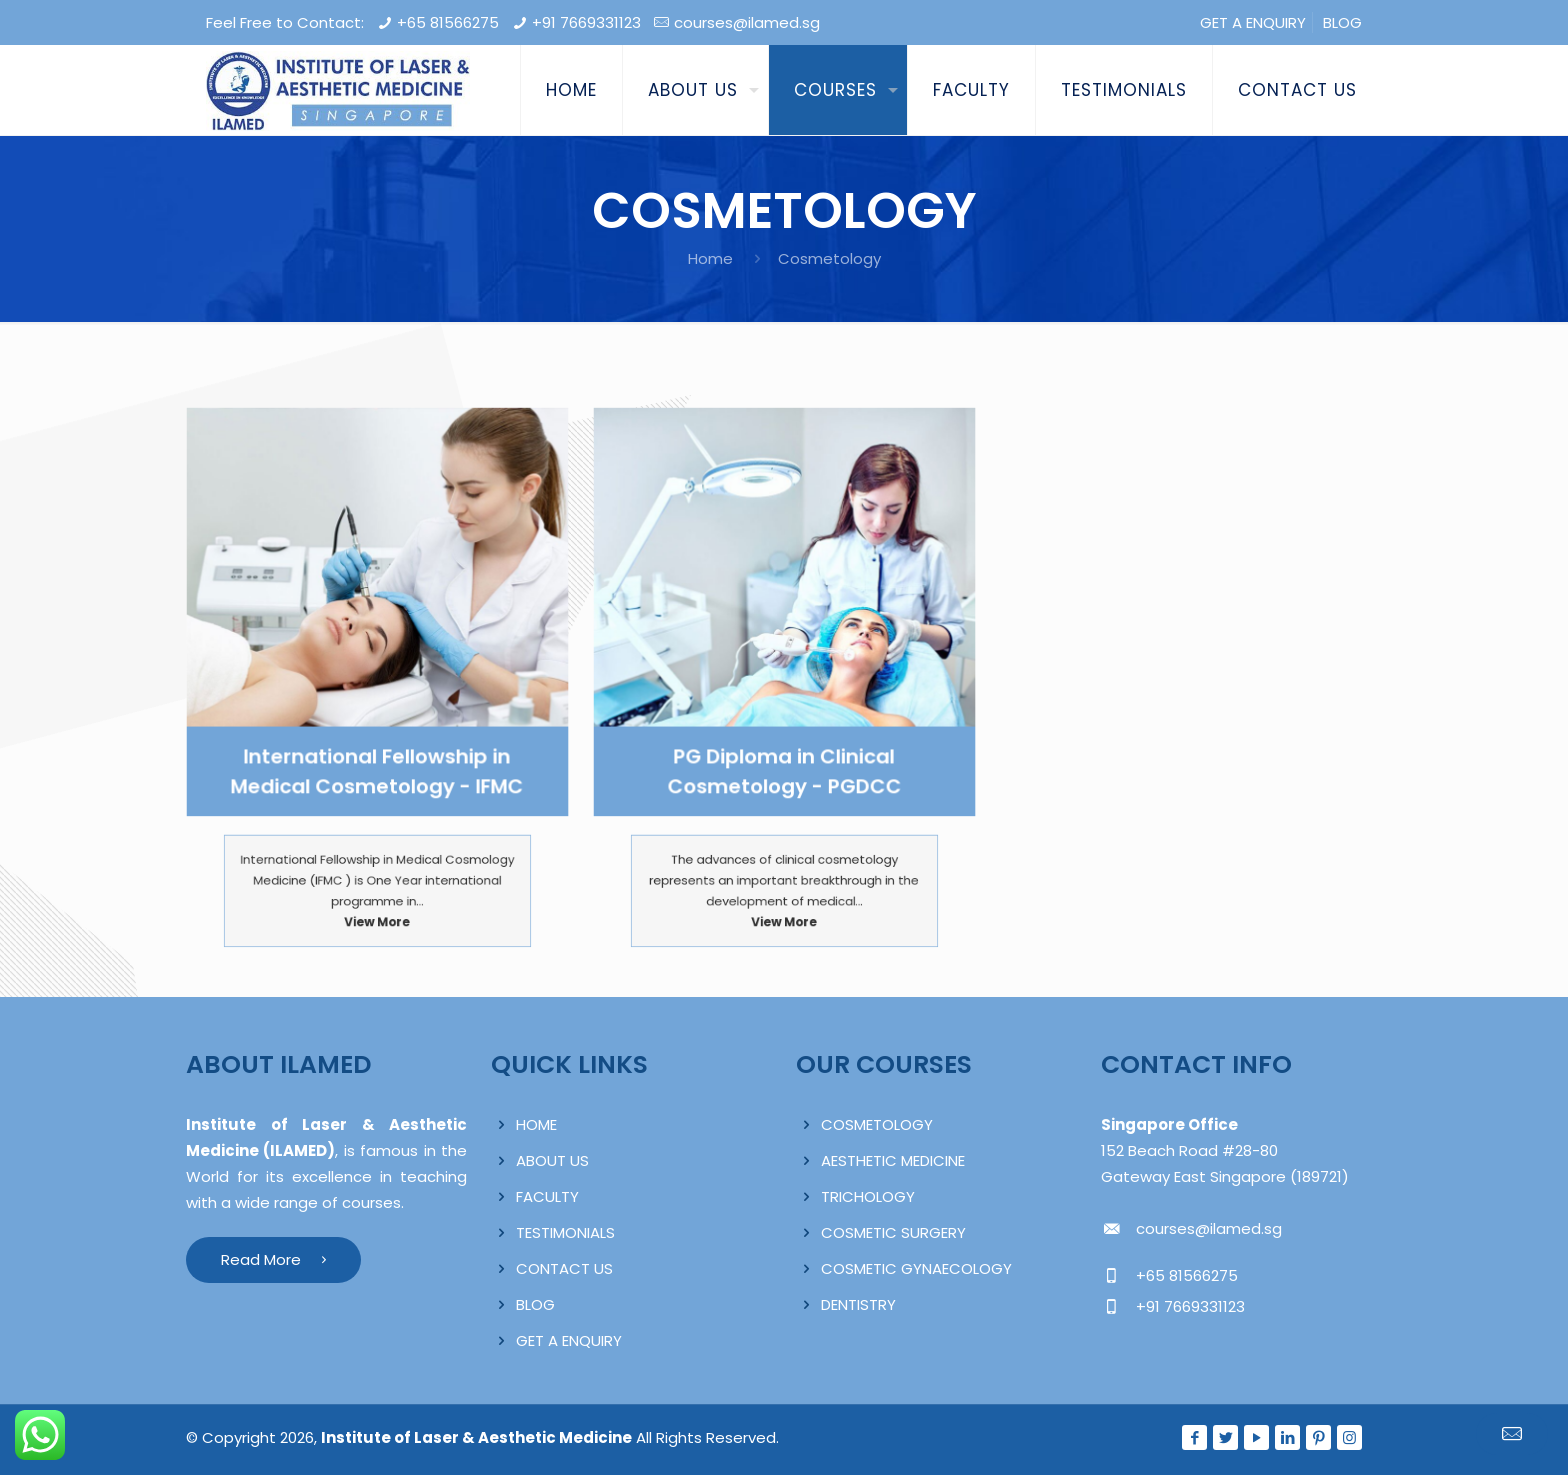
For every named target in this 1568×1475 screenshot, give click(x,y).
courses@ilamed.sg (747, 22)
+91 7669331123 (586, 22)
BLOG (1342, 22)
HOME (536, 1124)
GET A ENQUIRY (1253, 22)
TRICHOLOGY (868, 1196)
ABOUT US (552, 1160)
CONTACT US (564, 1268)
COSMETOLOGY (877, 1124)
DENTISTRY (858, 1304)
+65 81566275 (448, 22)
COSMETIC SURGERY (893, 1232)
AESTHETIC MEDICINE (893, 1160)
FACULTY (547, 1196)
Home (710, 258)
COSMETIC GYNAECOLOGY (916, 1268)
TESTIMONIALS (565, 1232)
